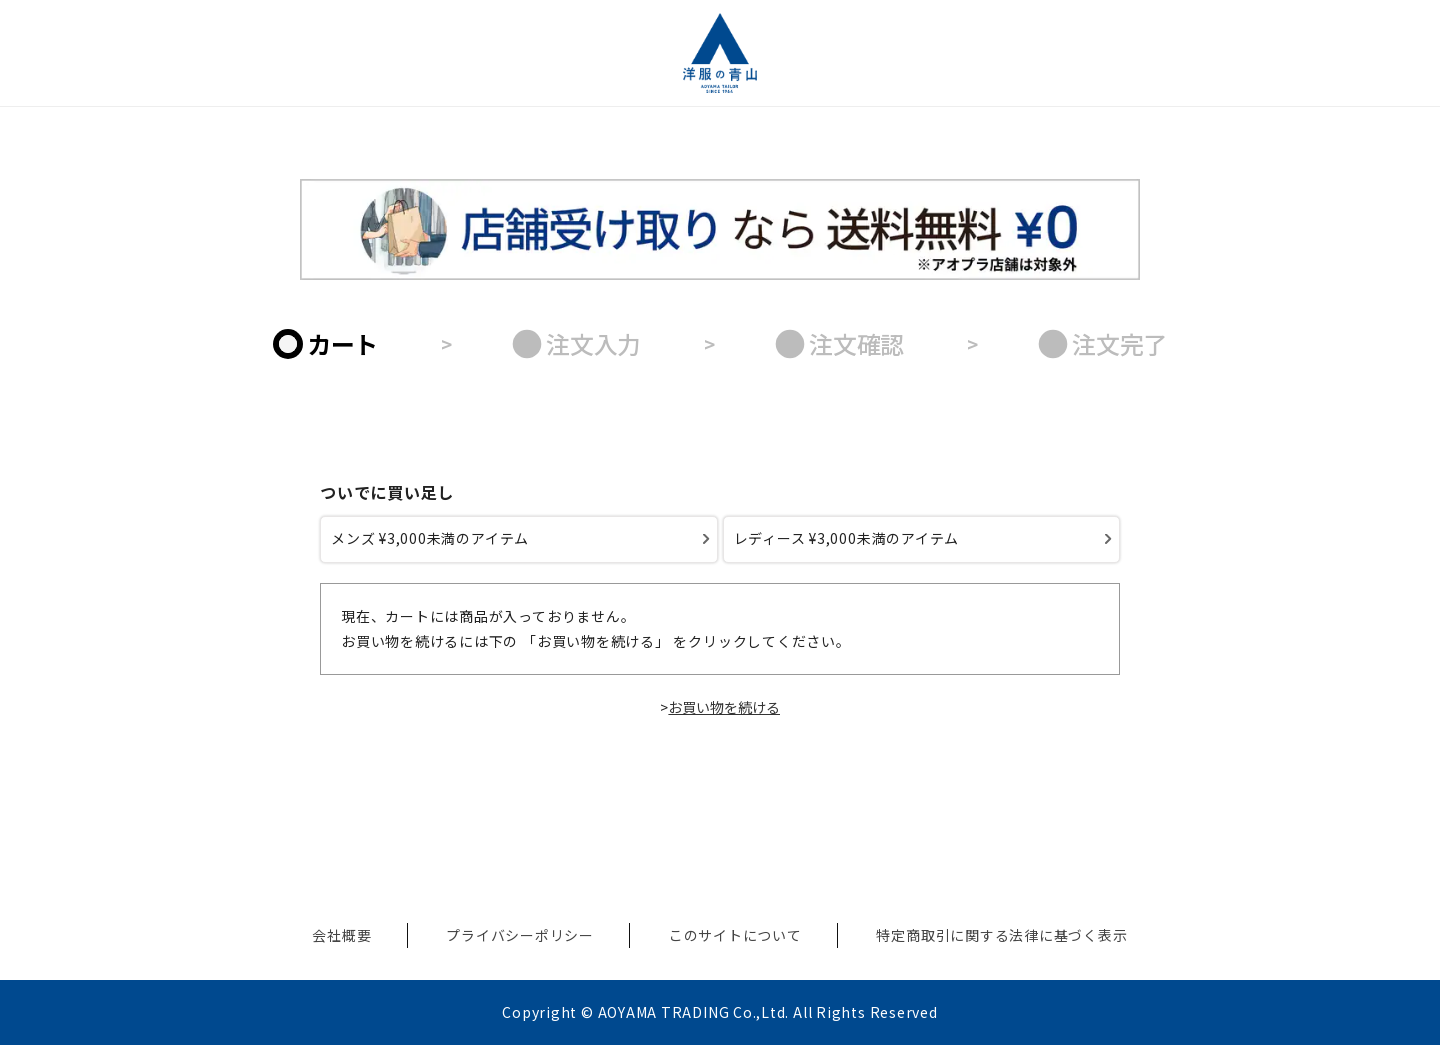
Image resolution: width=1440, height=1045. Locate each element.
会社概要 (341, 935)
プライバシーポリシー (520, 935)
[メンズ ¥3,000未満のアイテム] (519, 539)
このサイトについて (735, 935)
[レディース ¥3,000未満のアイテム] (922, 539)
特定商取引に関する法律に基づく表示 (1001, 935)
